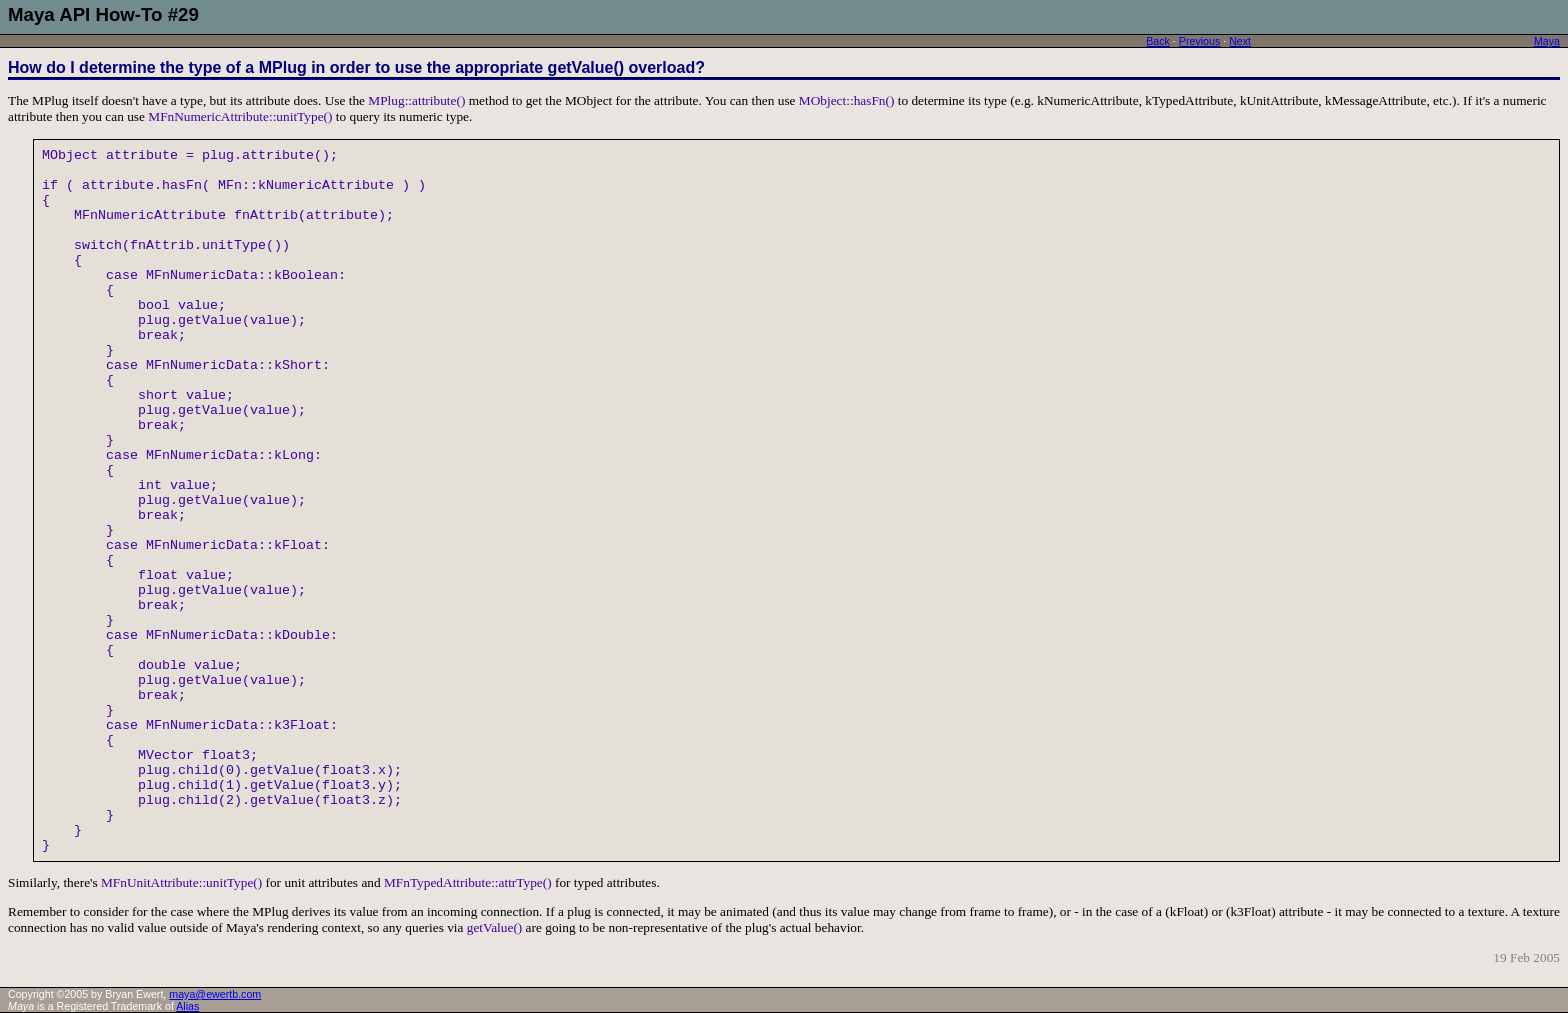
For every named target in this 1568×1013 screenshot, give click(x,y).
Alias (187, 1006)
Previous (1199, 41)
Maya (1547, 41)
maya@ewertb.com (215, 994)
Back (1158, 41)
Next (1240, 41)
